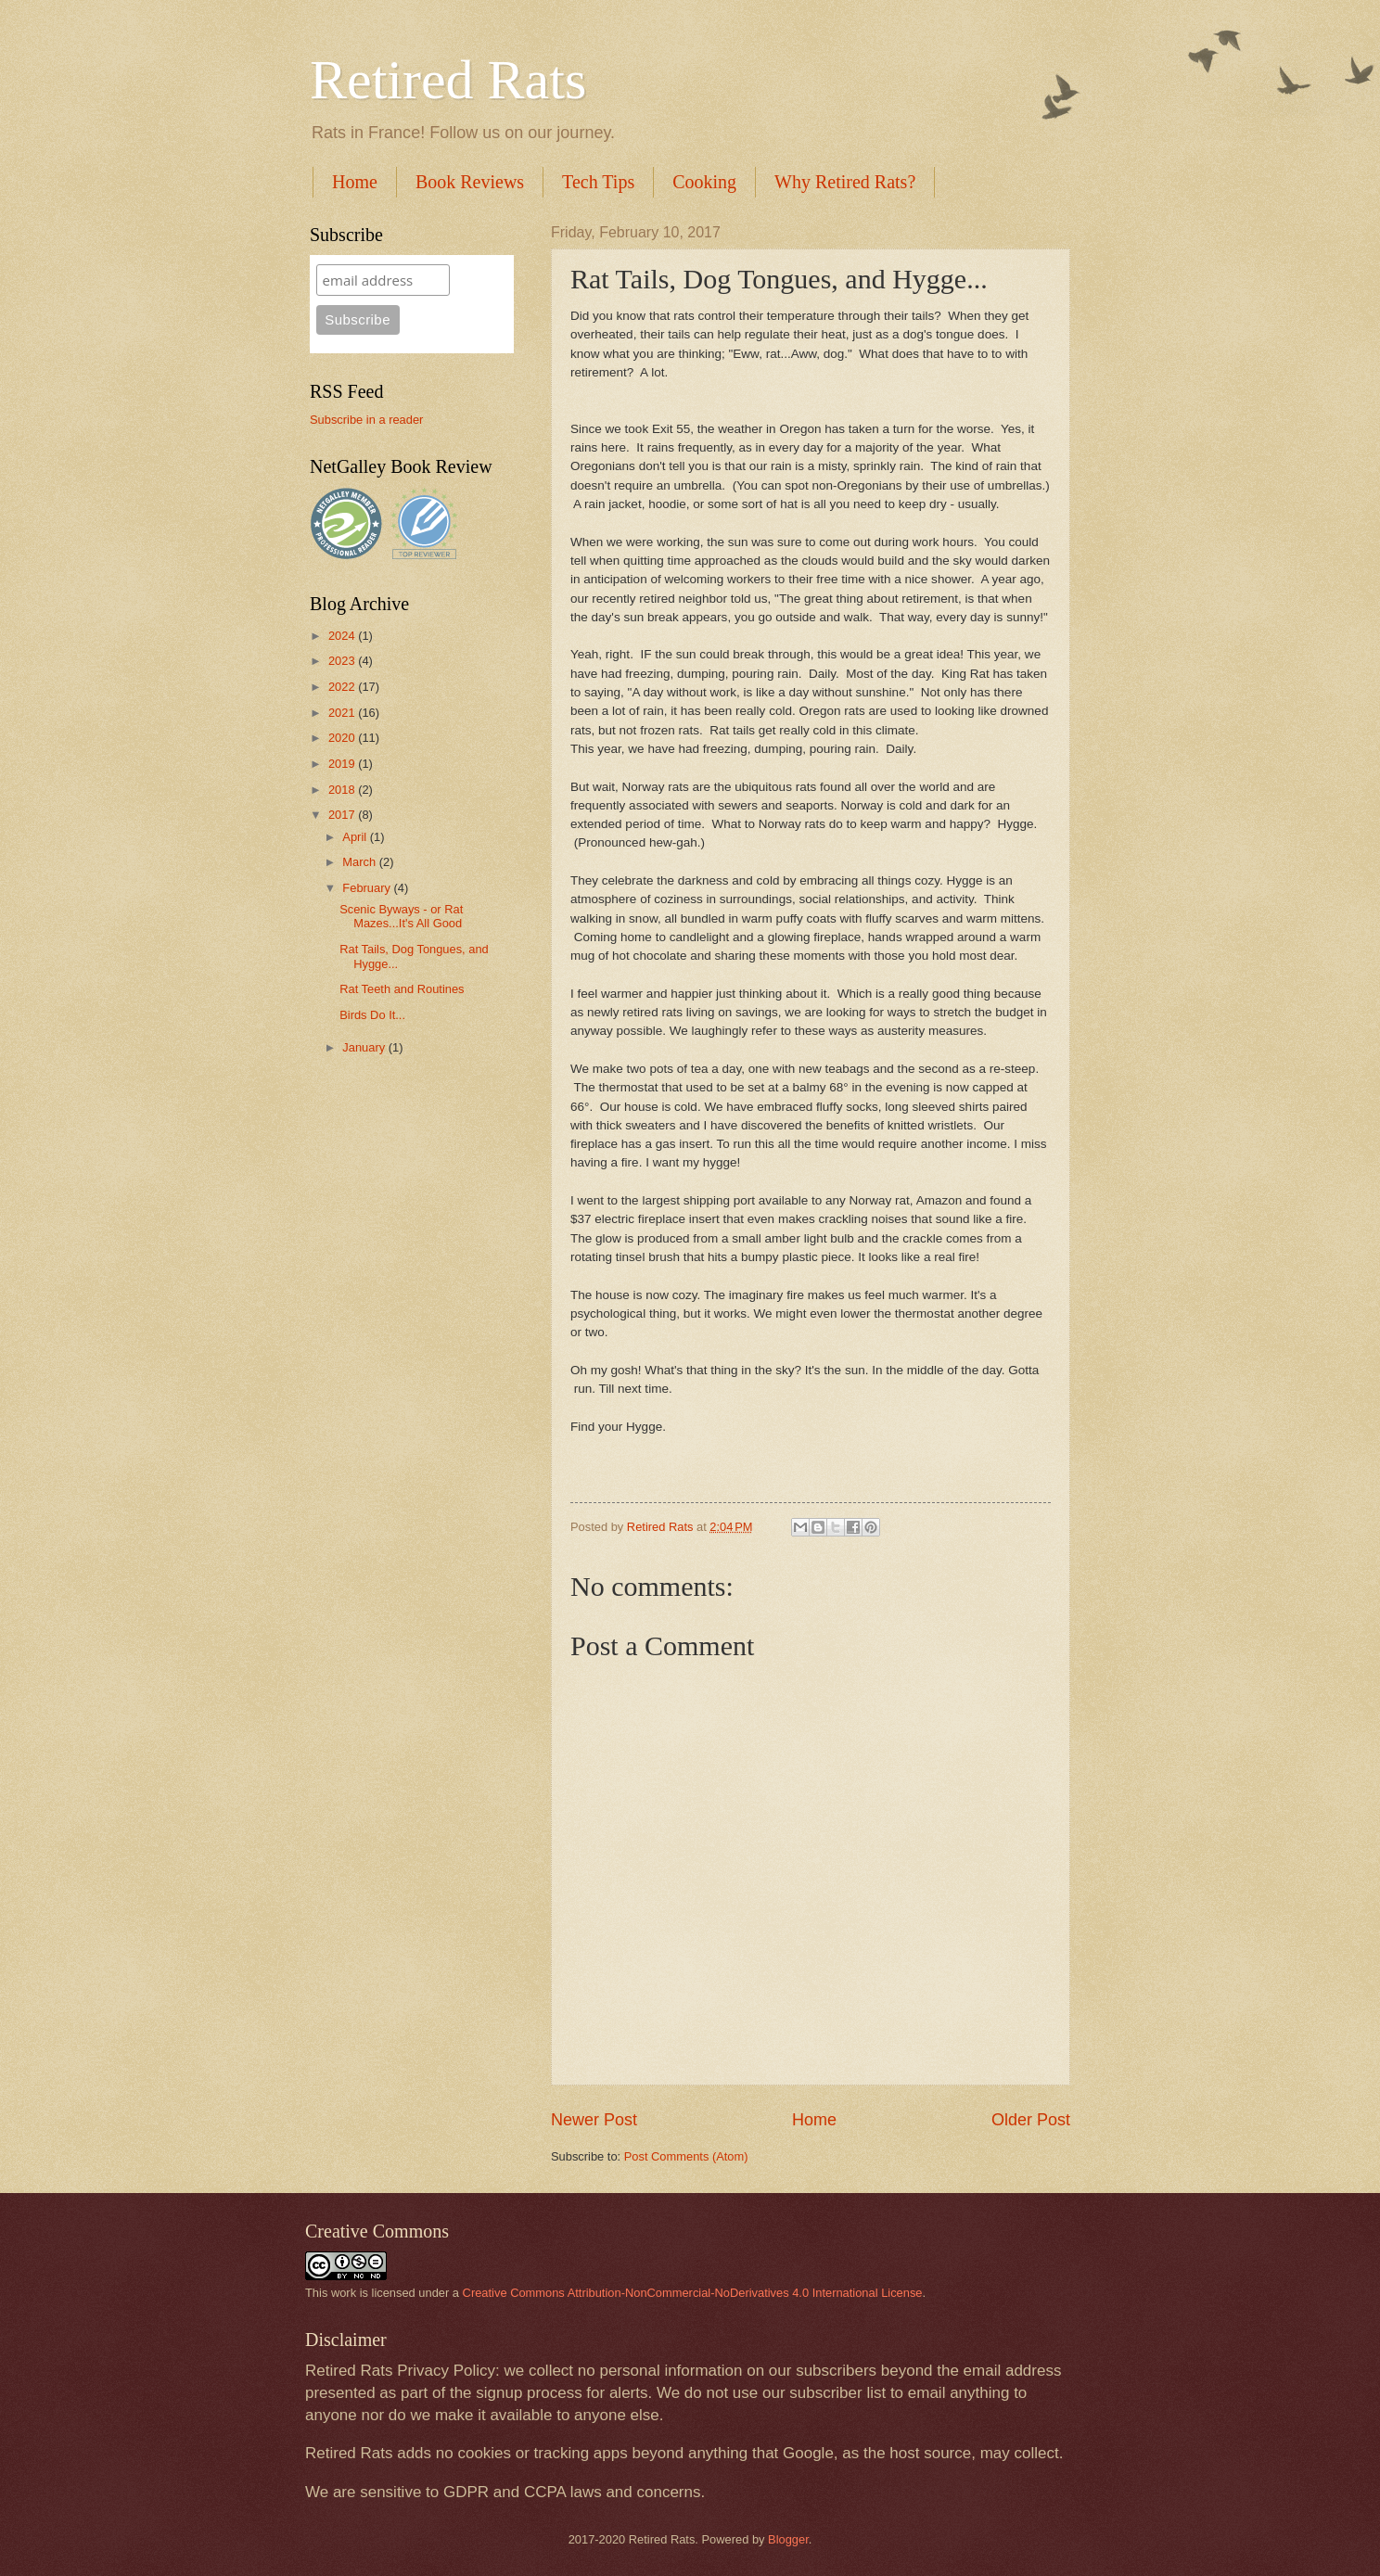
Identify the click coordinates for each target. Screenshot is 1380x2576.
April (355, 837)
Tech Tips (598, 182)
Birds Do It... (372, 1015)
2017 (343, 815)
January (365, 1047)
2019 (343, 764)
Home (354, 182)
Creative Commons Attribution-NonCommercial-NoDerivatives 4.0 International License (693, 2293)
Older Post (1030, 2120)
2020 (343, 738)
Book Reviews (469, 182)
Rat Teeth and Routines (401, 989)
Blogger (788, 2539)
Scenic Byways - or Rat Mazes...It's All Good (401, 916)
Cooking (704, 182)
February (367, 888)
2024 (343, 636)
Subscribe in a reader (366, 420)
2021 (343, 713)
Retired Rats (448, 79)
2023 (343, 661)
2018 (343, 790)
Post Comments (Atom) (686, 2156)
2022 (343, 687)
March (360, 862)
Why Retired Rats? (844, 182)
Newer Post (594, 2120)
